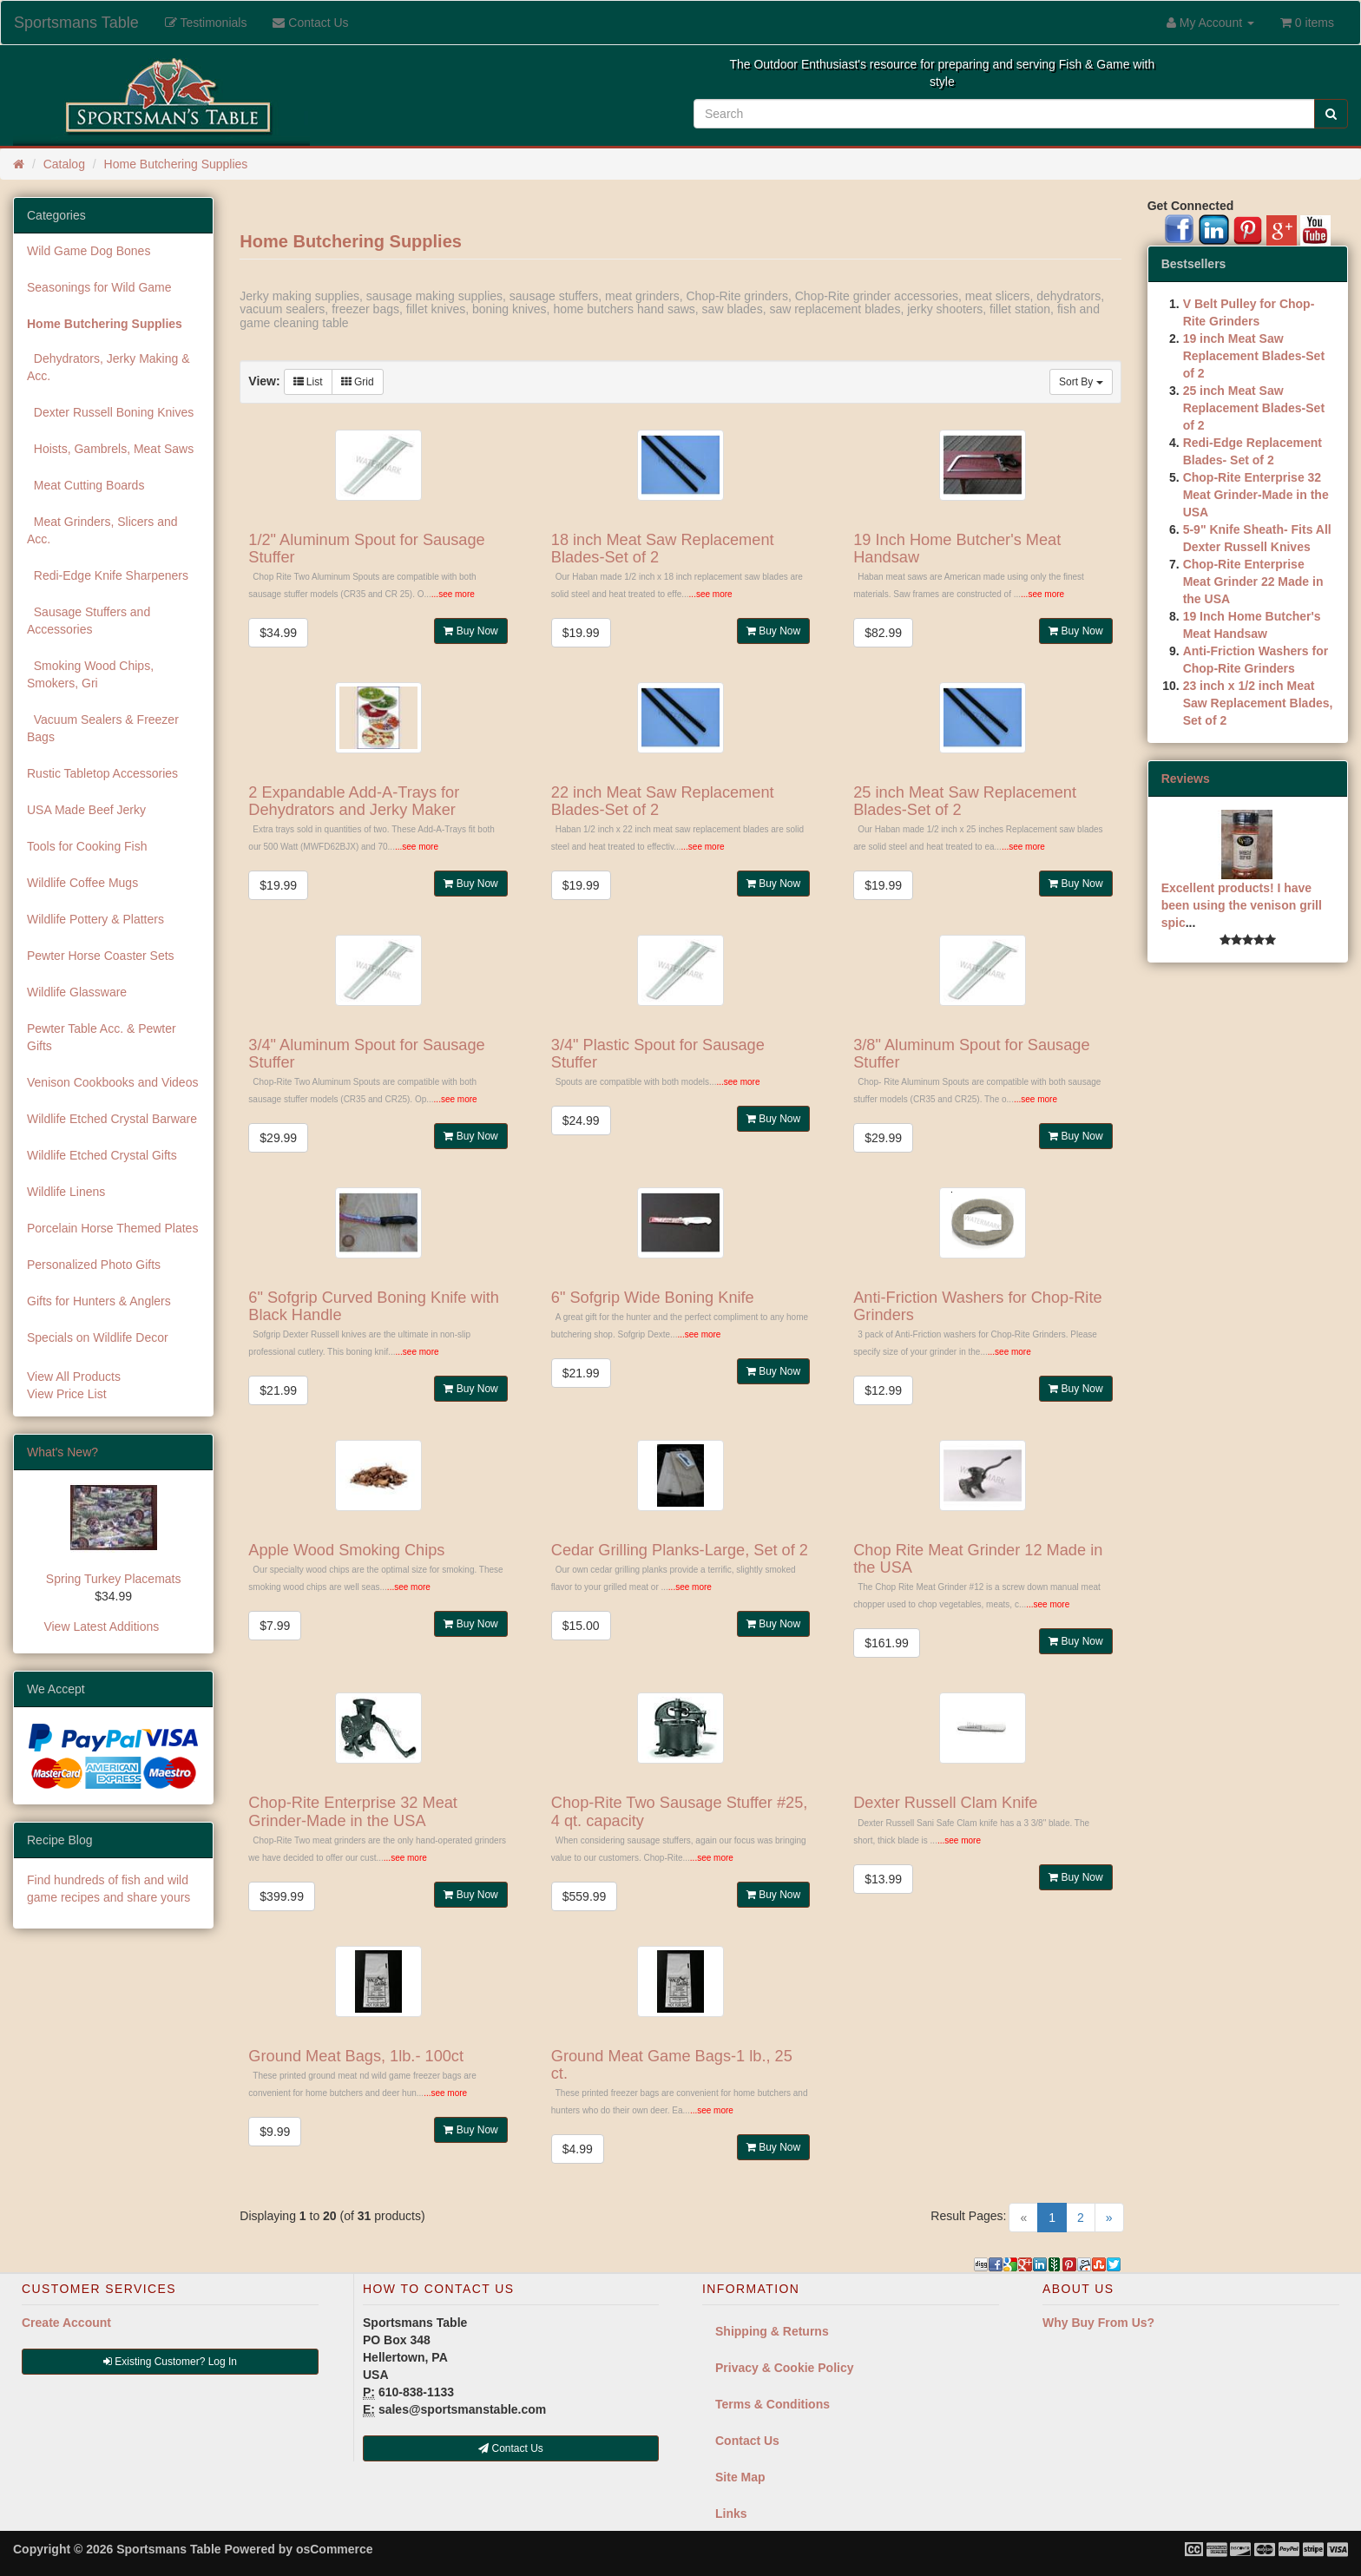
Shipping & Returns (772, 2331)
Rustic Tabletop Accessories (102, 773)
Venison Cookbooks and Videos (112, 1082)
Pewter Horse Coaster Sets (100, 956)
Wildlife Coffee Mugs (82, 883)
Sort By (1081, 382)
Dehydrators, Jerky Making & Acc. (108, 367)
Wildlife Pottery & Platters (95, 919)
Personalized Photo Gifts (94, 1265)
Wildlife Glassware (77, 992)
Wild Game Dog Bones (88, 251)
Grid (357, 382)
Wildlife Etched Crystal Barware (112, 1119)
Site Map (740, 2477)
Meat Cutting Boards (85, 485)
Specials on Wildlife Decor (97, 1337)
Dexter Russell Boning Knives (110, 412)
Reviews (1185, 778)
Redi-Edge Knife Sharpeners (107, 575)
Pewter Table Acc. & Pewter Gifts (101, 1037)
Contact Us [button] (510, 2448)
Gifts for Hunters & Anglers (99, 1301)
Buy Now (470, 631)
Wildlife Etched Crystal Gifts (102, 1155)
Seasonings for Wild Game (99, 287)
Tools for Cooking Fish (87, 846)
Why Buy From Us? (1098, 2323)
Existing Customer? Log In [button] (170, 2362)
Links (731, 2513)
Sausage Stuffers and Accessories (88, 620)
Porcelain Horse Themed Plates (112, 1228)
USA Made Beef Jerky (86, 810)
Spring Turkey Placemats (113, 1579)
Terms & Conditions (772, 2404)
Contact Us (747, 2441)
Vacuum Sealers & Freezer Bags (103, 728)
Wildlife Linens (66, 1192)
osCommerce (334, 2549)
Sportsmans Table (76, 22)
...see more (453, 594)
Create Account (66, 2323)
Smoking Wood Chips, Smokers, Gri (90, 674)
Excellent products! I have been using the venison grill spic (1241, 905)
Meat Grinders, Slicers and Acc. (102, 530)
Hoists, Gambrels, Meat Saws (110, 449)
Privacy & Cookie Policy (784, 2368)
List (308, 382)
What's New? (62, 1452)
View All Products (74, 1376)
